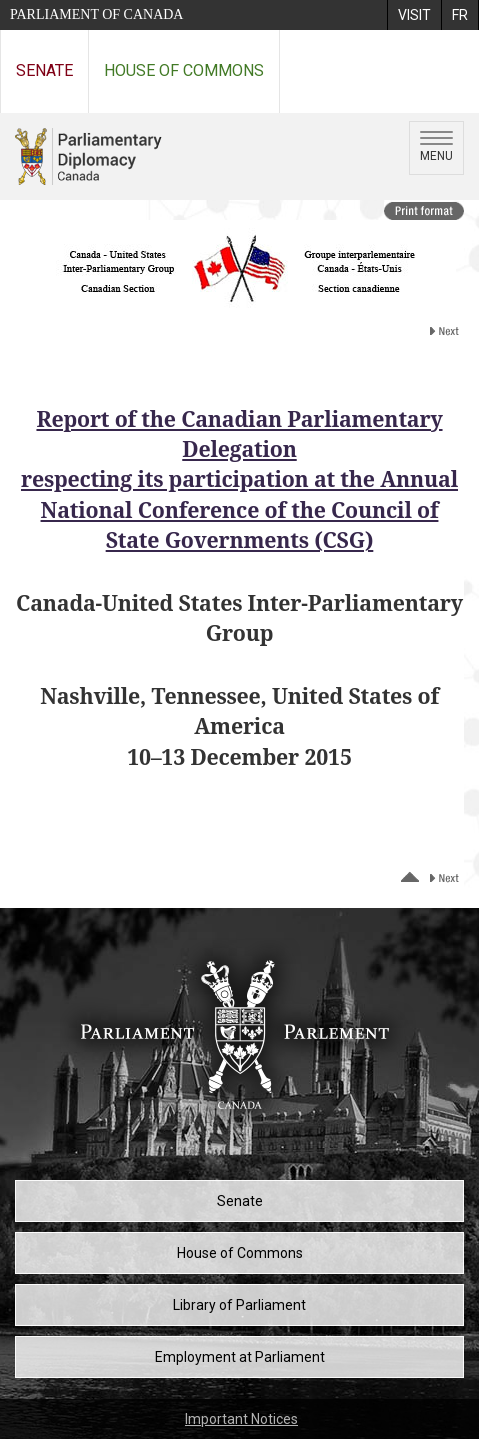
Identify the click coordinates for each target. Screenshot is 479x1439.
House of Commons (184, 70)
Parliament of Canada (96, 14)
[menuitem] (414, 15)
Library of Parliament (239, 1305)
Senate (44, 70)
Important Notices (241, 1419)
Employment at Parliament (240, 1357)
